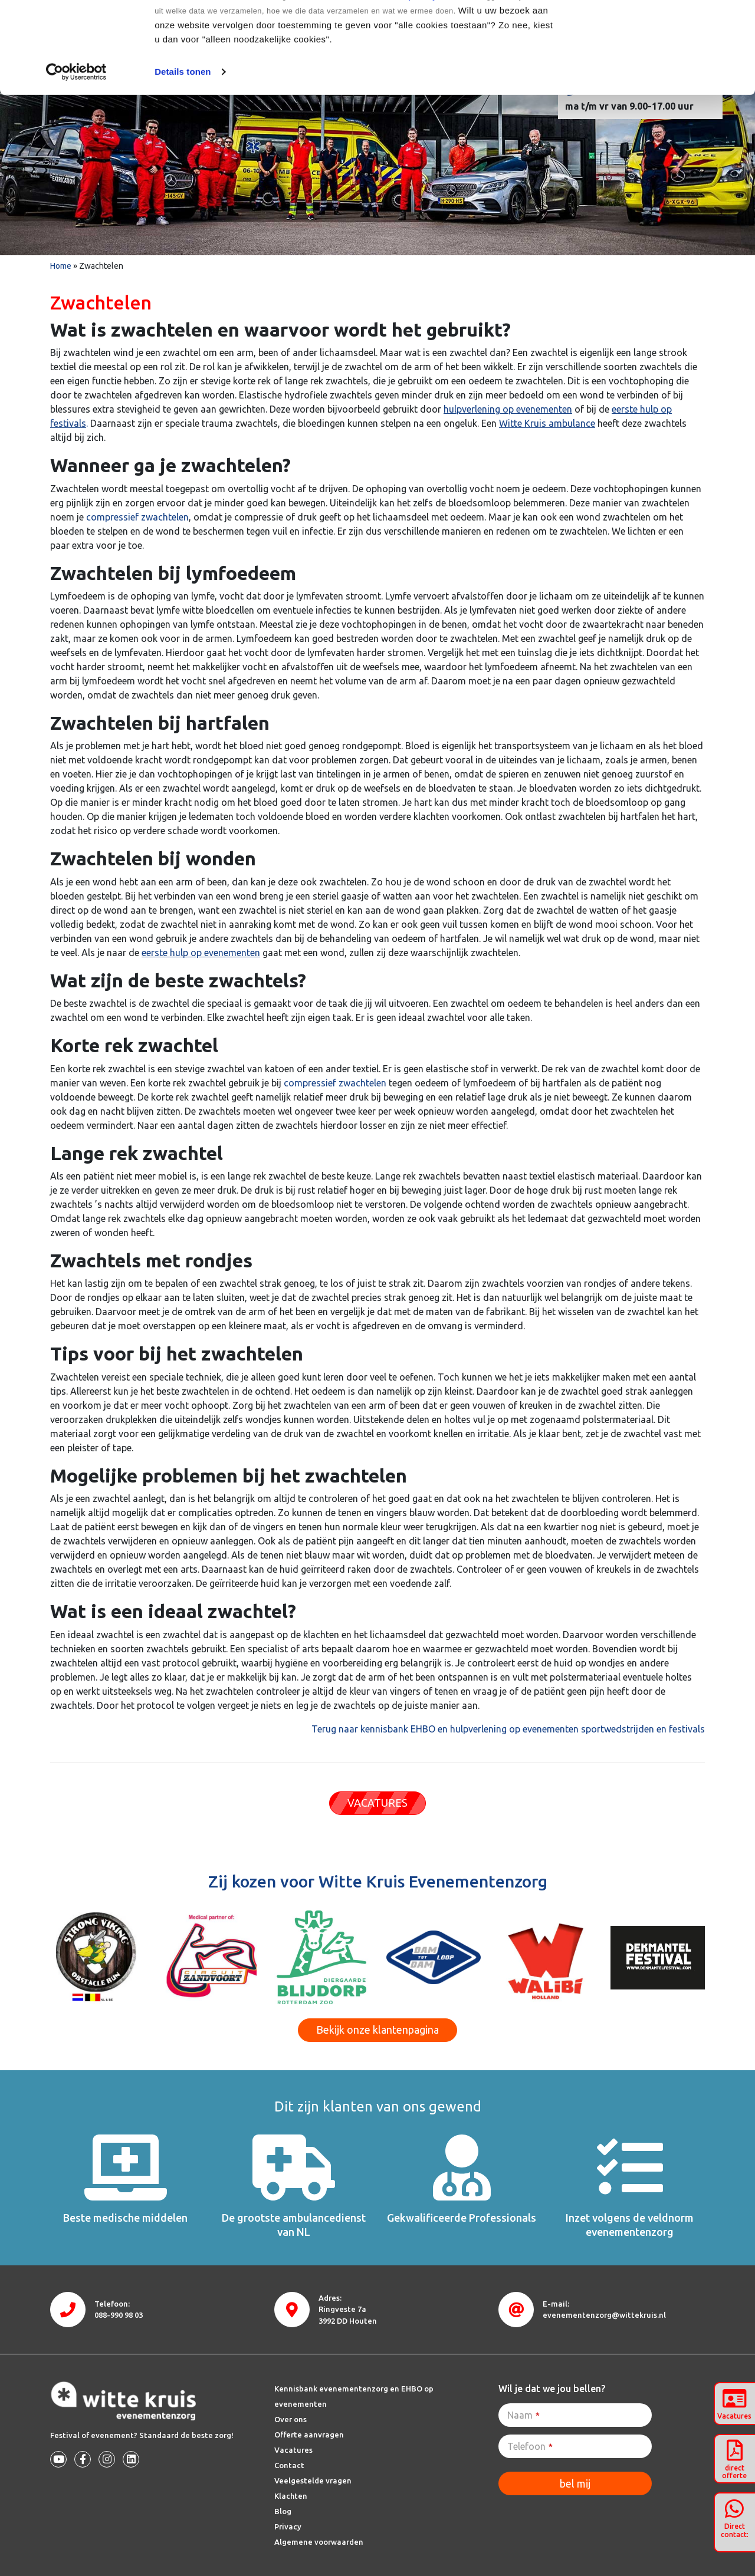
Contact (289, 2465)
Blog (282, 2511)
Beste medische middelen (125, 2217)
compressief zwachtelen (137, 517)
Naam (523, 2415)
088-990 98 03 (118, 2315)
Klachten (290, 2496)
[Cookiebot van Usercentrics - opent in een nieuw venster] (76, 163)
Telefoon (530, 2446)
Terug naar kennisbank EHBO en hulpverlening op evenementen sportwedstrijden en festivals (508, 1729)
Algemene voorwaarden (318, 2542)
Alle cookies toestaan (656, 31)
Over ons (290, 2419)
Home (60, 266)
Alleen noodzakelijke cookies (656, 70)
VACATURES (377, 1803)
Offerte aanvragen (309, 2434)
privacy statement (443, 87)
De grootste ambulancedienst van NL (294, 2224)
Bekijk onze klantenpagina (377, 2029)
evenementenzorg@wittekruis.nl (604, 2315)
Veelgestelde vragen (313, 2480)
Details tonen (183, 163)
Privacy (287, 2526)
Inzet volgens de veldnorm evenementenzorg (630, 2224)
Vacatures (293, 2450)
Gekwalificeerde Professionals (461, 2217)
